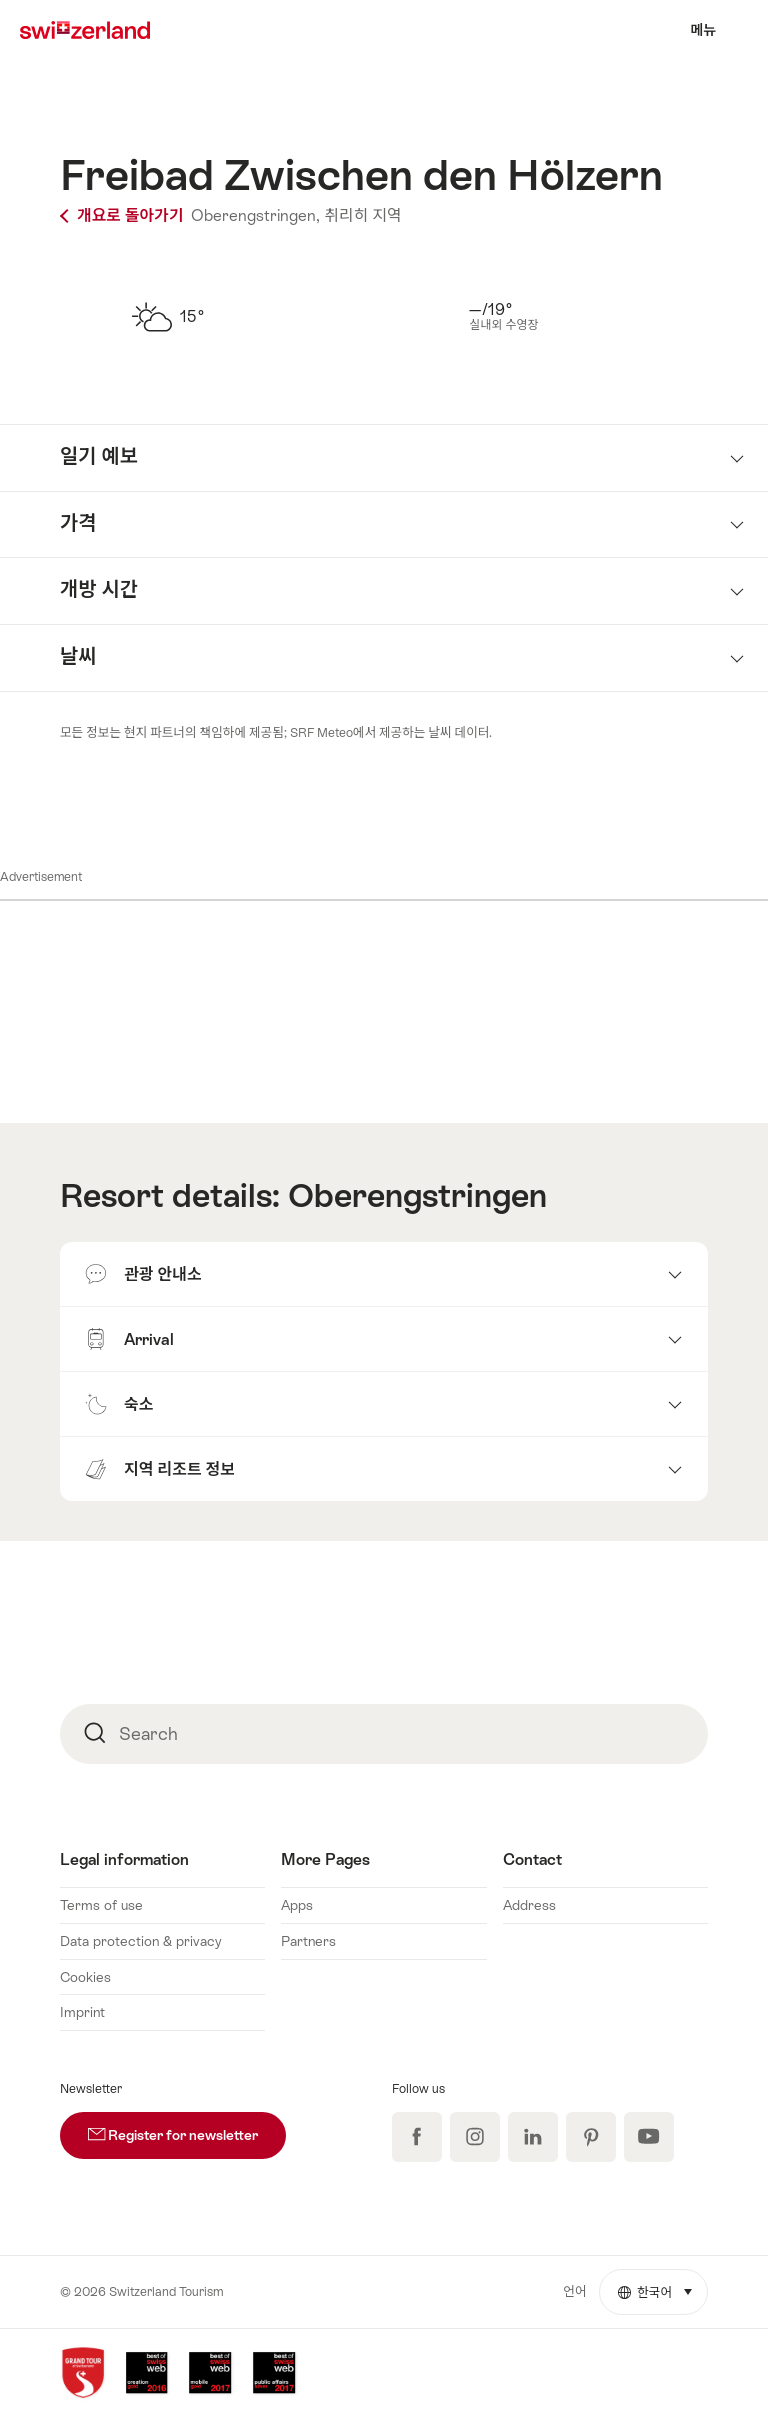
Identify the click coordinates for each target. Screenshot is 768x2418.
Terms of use (101, 1905)
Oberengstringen (417, 1195)
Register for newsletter (187, 2127)
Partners (308, 1941)
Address (529, 1905)
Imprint (82, 2012)
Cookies (85, 1977)
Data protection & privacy (141, 1941)
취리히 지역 (362, 215)
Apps (297, 1905)
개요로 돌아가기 (123, 215)
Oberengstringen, (255, 215)
